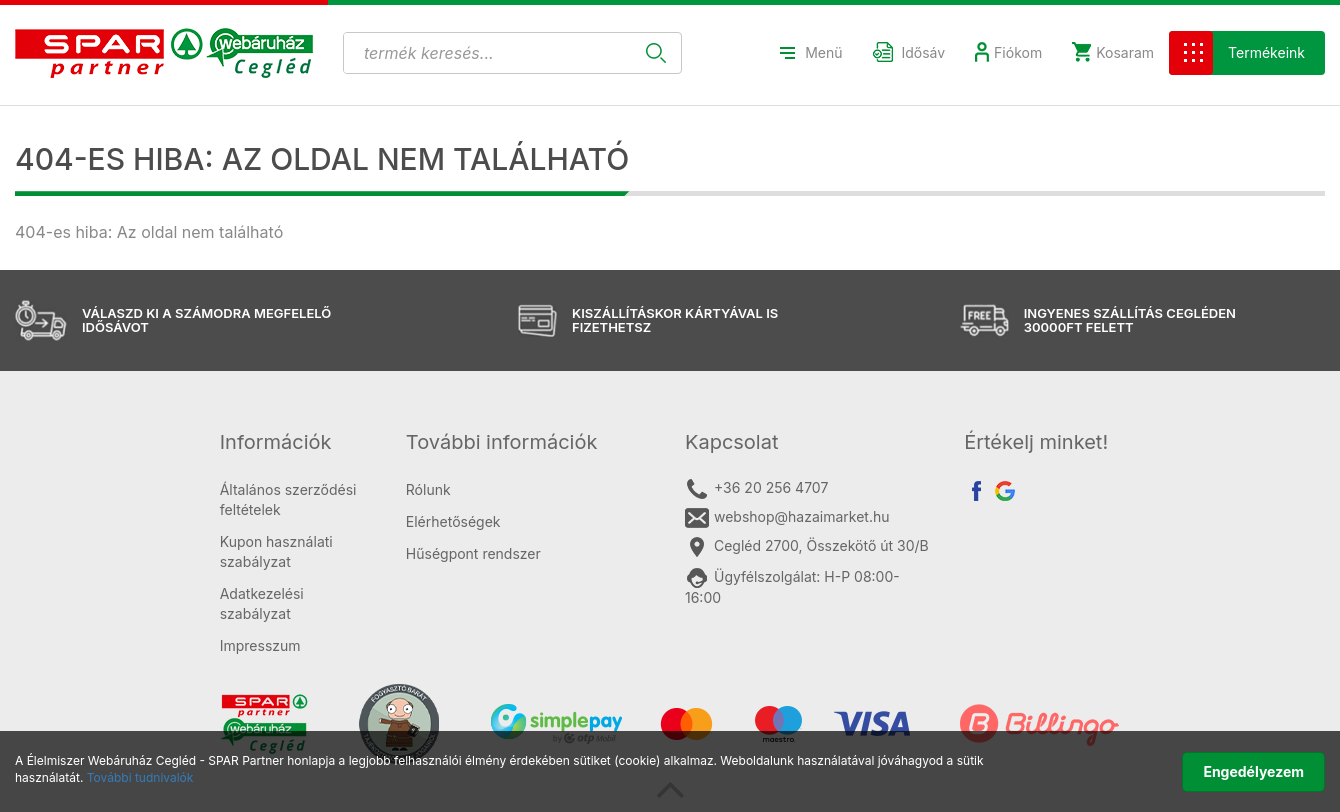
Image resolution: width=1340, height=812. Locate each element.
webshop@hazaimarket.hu (787, 518)
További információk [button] (502, 442)
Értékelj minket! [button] (1036, 442)
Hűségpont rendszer (473, 553)
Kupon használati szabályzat (276, 551)
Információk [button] (276, 442)
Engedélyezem (1253, 771)
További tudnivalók (140, 777)
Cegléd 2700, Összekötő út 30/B (807, 547)
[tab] (298, 442)
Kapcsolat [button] (732, 442)
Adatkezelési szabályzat (262, 603)
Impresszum (260, 645)
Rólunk (428, 489)
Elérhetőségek (453, 521)
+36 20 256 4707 (756, 489)
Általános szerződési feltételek (288, 499)
